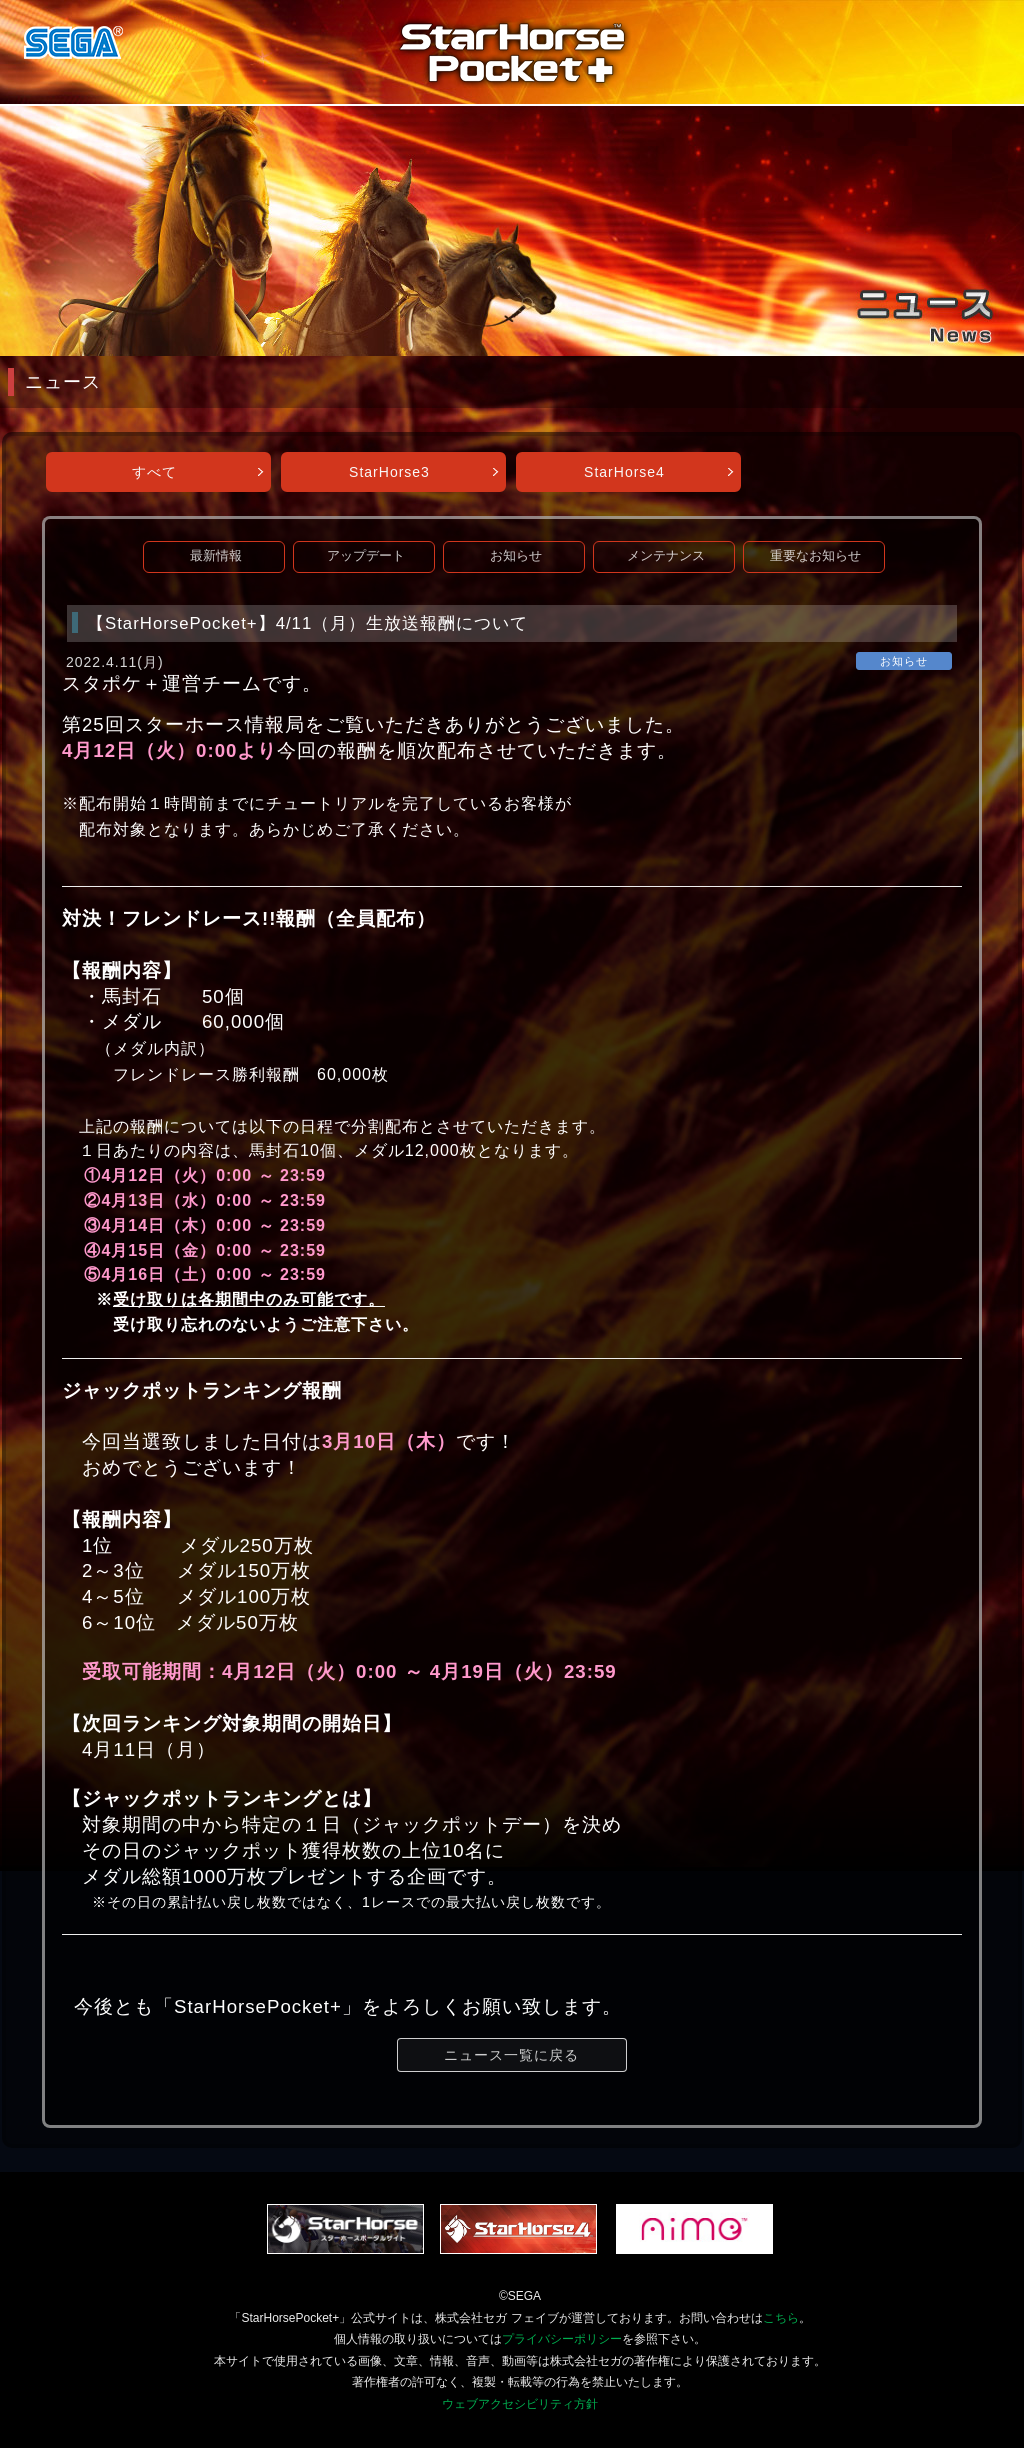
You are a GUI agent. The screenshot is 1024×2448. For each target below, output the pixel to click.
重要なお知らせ (815, 556)
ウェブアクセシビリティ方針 (520, 2404)
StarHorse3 (389, 472)
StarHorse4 (624, 472)
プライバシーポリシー (562, 2339)
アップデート (366, 556)
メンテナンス (666, 556)
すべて (154, 472)
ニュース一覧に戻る (511, 2055)
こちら (781, 2318)
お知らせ (516, 556)
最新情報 (216, 556)
